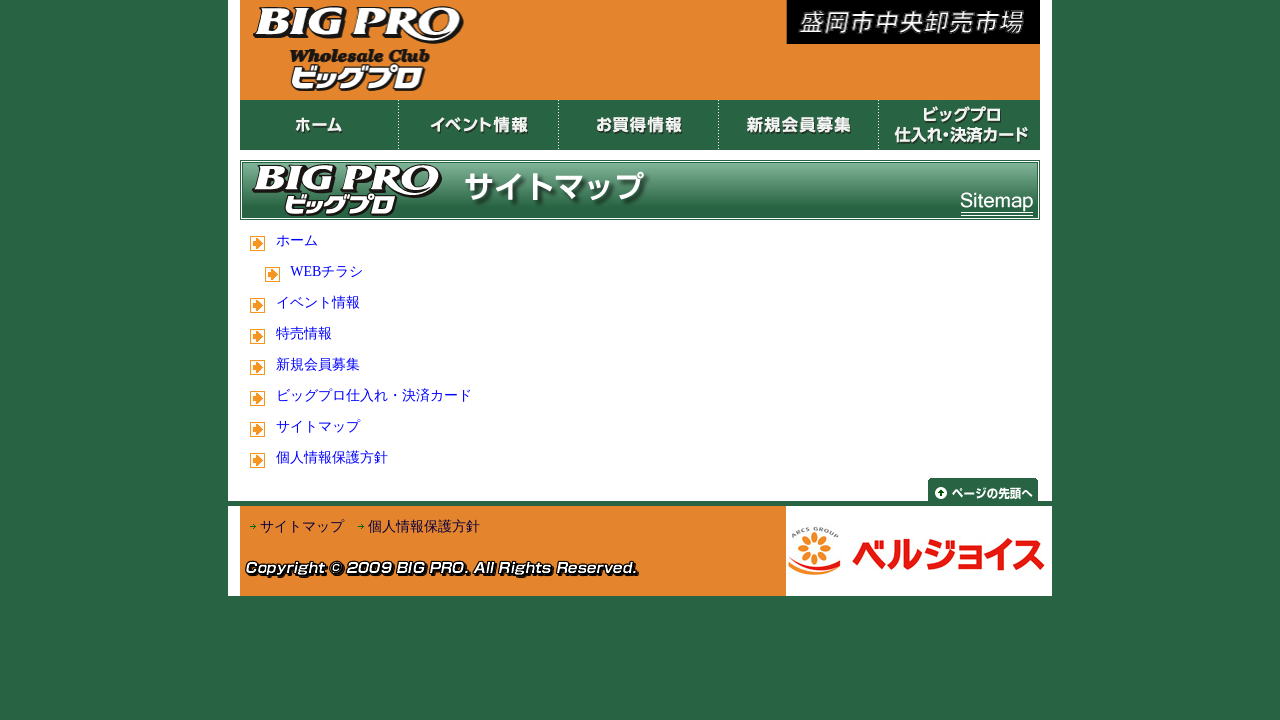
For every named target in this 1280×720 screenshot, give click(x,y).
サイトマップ (318, 426)
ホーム (297, 240)
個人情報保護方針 (332, 457)
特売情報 (304, 333)
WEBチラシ (326, 271)
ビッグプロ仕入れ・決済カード (374, 395)
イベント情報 (318, 302)
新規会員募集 (318, 364)
